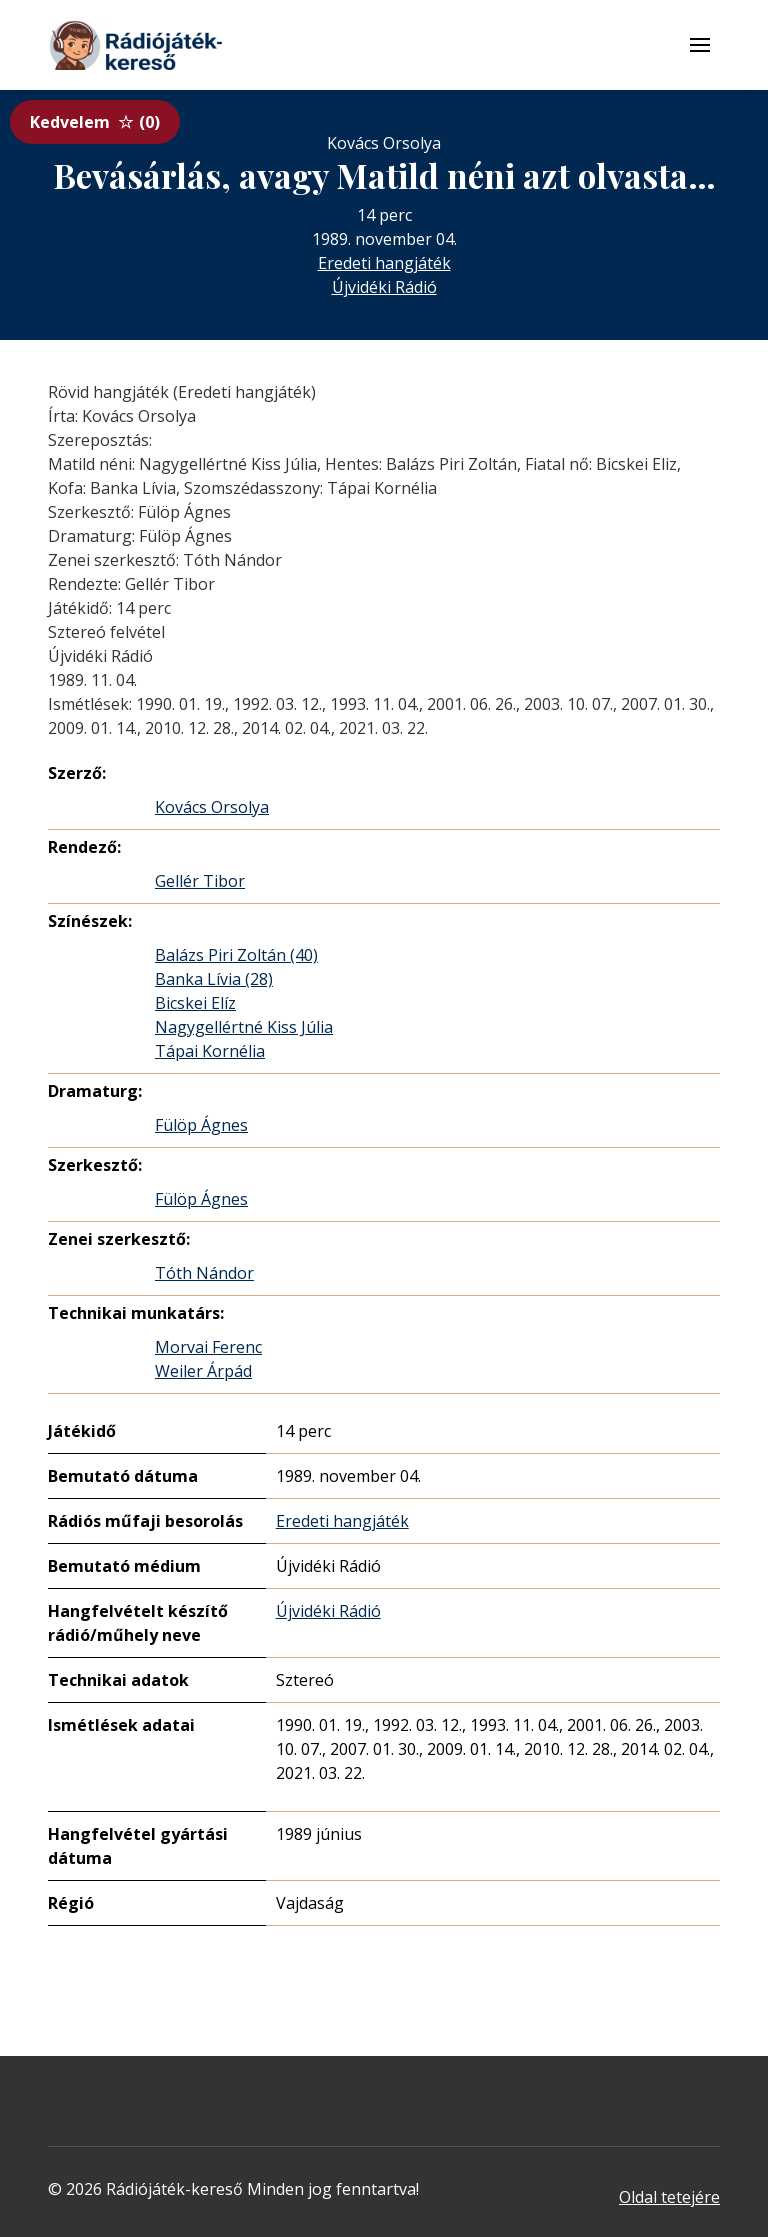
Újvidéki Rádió (384, 287)
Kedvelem (95, 122)
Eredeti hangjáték (384, 263)
